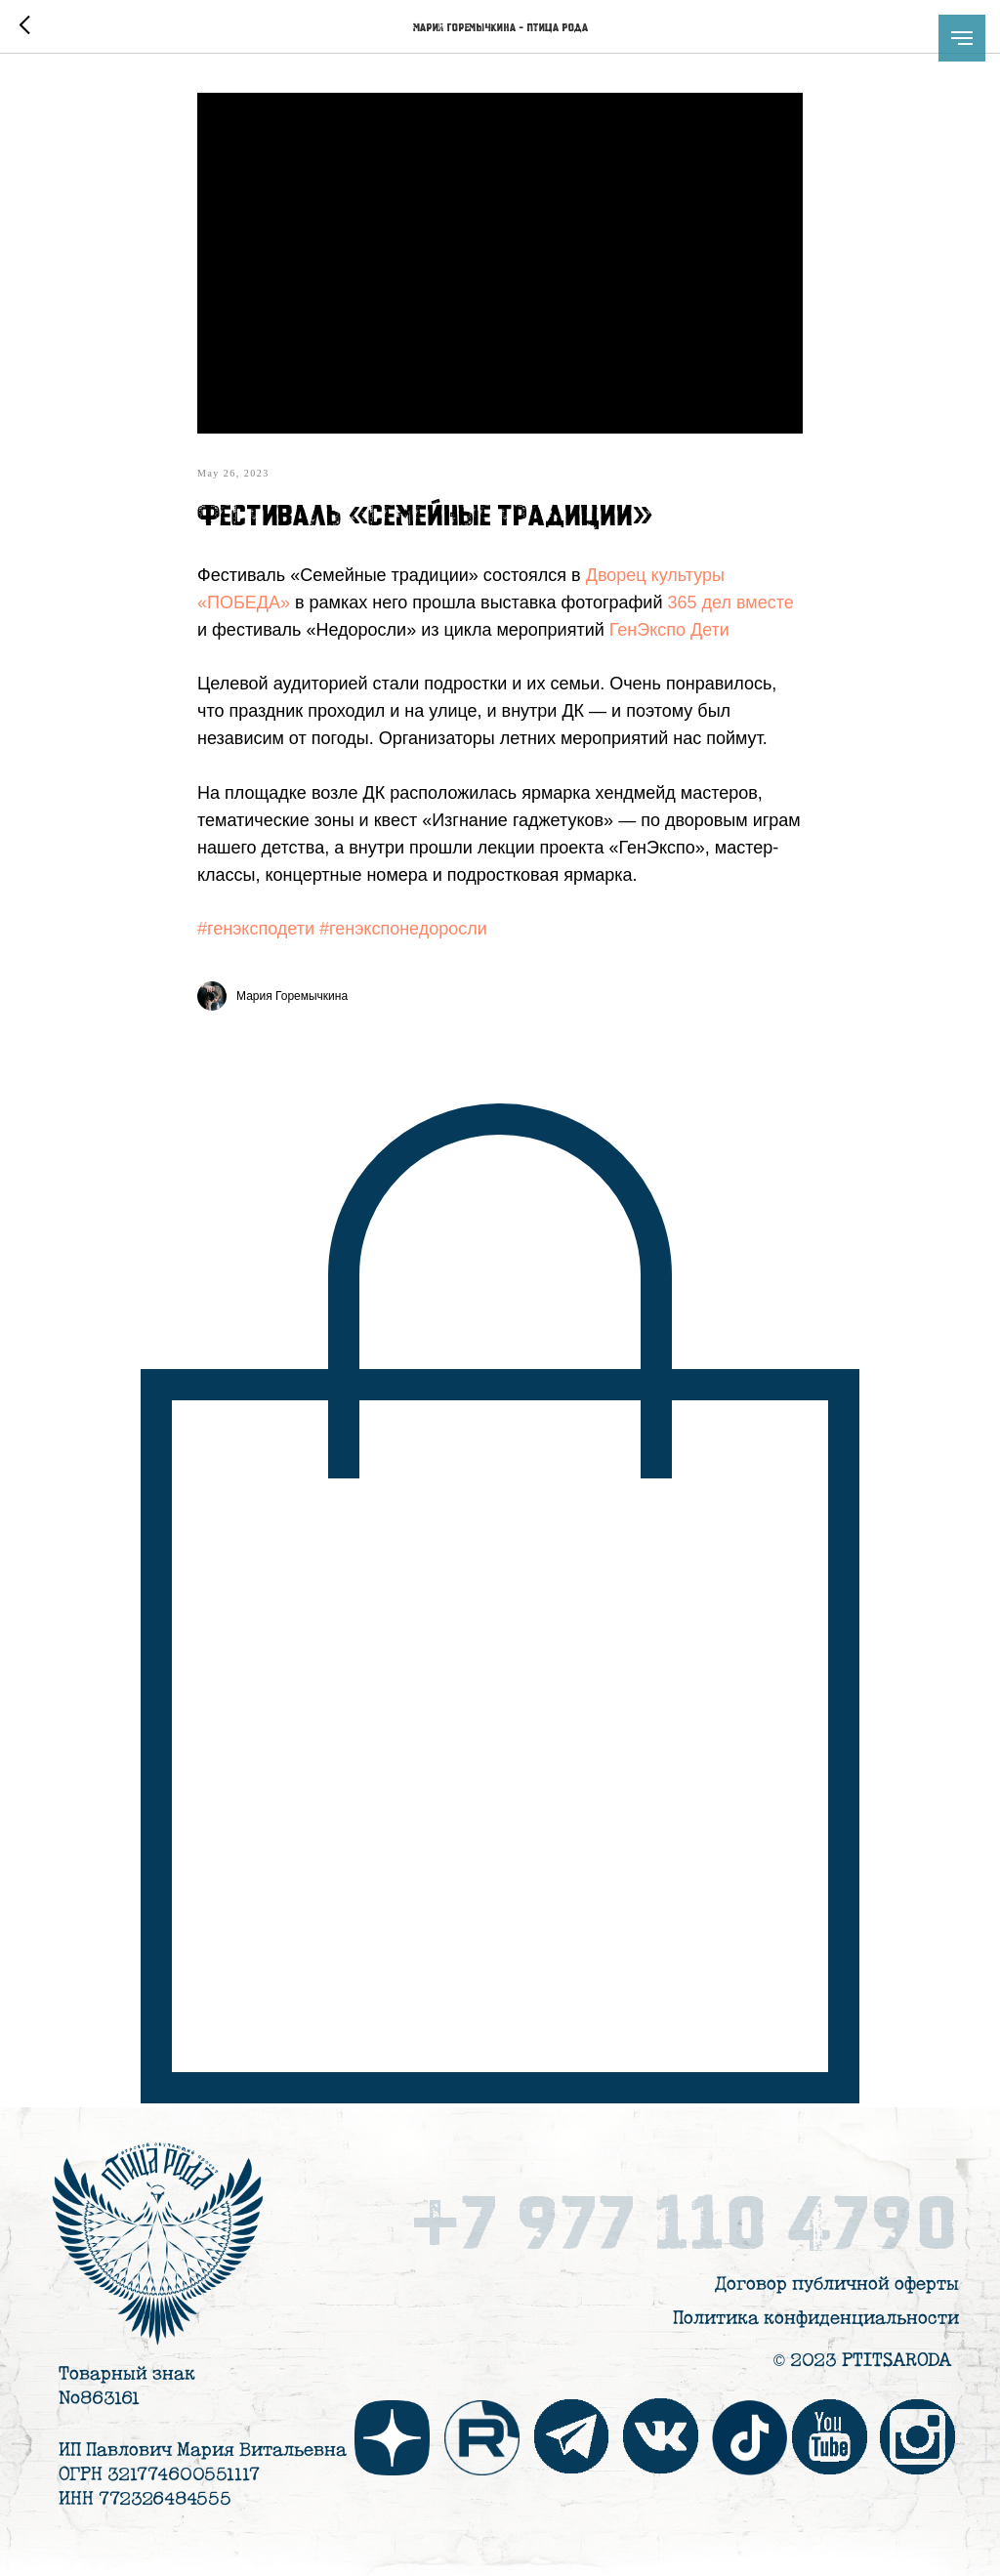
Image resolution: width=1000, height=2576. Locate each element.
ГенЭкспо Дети (669, 630)
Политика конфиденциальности (816, 2318)
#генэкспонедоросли (403, 928)
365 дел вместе (730, 602)
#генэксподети (255, 928)
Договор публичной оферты (837, 2284)
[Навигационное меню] (962, 38)
